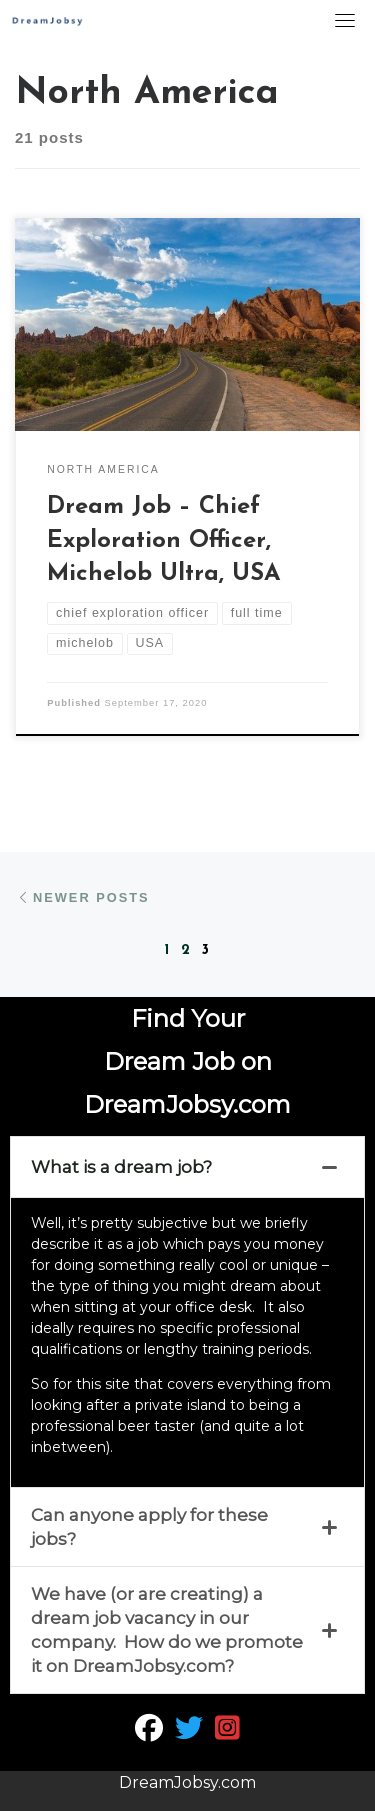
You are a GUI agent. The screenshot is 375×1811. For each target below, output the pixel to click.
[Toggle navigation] (345, 20)
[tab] (187, 1167)
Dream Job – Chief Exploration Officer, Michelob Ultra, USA (164, 540)
